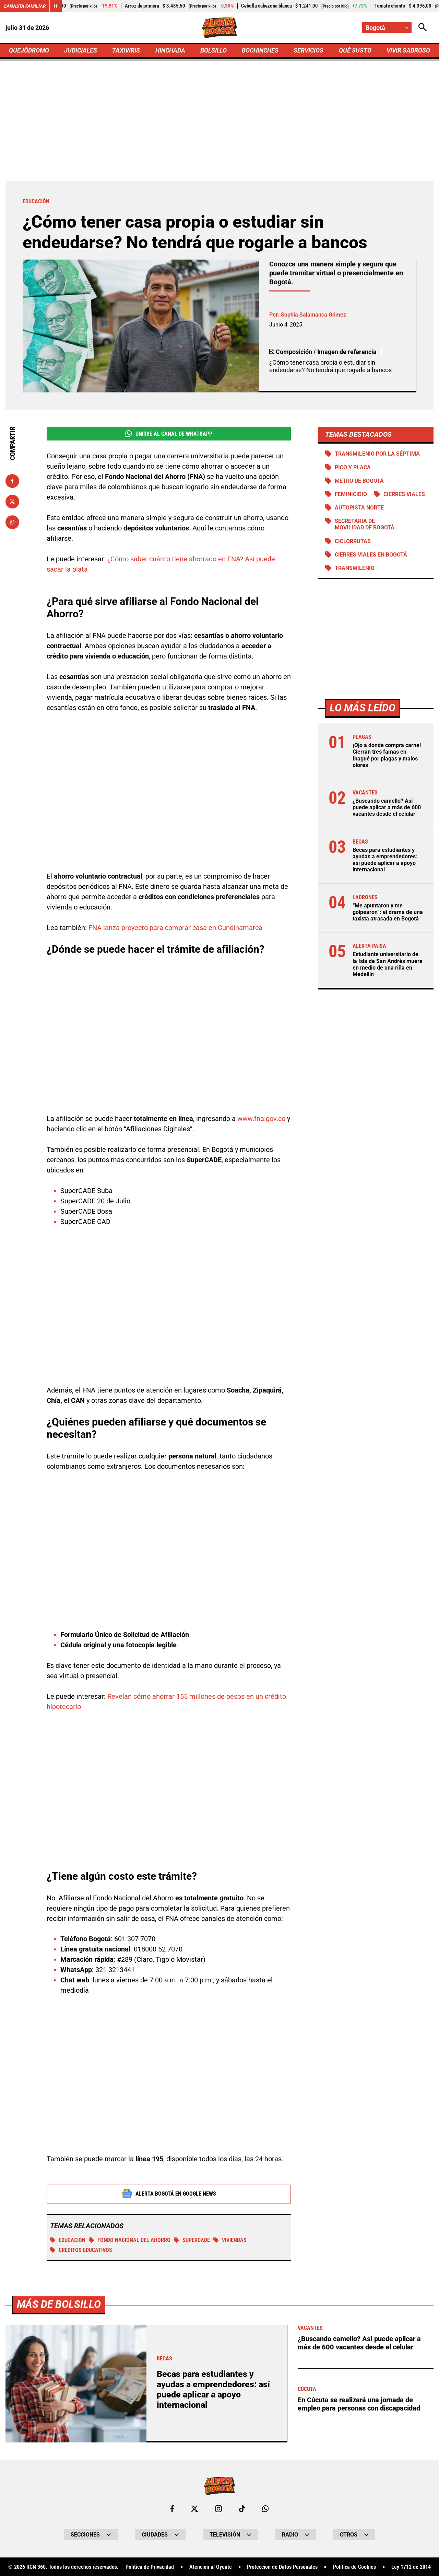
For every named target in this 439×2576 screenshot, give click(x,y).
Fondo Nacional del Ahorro (129, 2240)
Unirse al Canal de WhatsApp (168, 433)
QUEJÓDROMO (29, 50)
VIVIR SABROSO (408, 50)
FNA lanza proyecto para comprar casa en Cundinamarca (175, 928)
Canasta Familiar (24, 6)
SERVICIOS (308, 50)
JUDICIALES (80, 50)
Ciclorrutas (353, 541)
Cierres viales (404, 494)
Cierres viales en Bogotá (371, 554)
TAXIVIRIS (126, 50)
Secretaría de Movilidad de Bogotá (364, 524)
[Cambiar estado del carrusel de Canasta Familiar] (55, 6)
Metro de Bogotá (359, 481)
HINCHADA (170, 50)
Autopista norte (359, 507)
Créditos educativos (81, 2250)
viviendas (230, 2240)
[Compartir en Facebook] (12, 481)
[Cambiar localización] (387, 27)
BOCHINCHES (260, 50)
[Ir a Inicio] (219, 28)
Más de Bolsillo (59, 2545)
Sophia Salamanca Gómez (313, 314)
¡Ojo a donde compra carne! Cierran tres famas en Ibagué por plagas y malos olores (387, 755)
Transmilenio (355, 568)
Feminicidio (351, 494)
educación (67, 2240)
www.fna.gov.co (261, 1119)
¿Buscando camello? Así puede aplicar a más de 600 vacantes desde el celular (387, 807)
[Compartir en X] (12, 501)
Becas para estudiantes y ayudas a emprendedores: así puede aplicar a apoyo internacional (385, 860)
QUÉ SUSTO (355, 50)
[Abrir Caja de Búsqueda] (422, 27)
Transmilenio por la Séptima (377, 453)
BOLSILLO (213, 50)
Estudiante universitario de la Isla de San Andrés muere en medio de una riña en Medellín (388, 964)
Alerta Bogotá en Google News (168, 2194)
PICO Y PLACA (353, 467)
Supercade (192, 2240)
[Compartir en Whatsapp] (12, 522)
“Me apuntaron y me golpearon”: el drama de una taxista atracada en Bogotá (388, 912)
